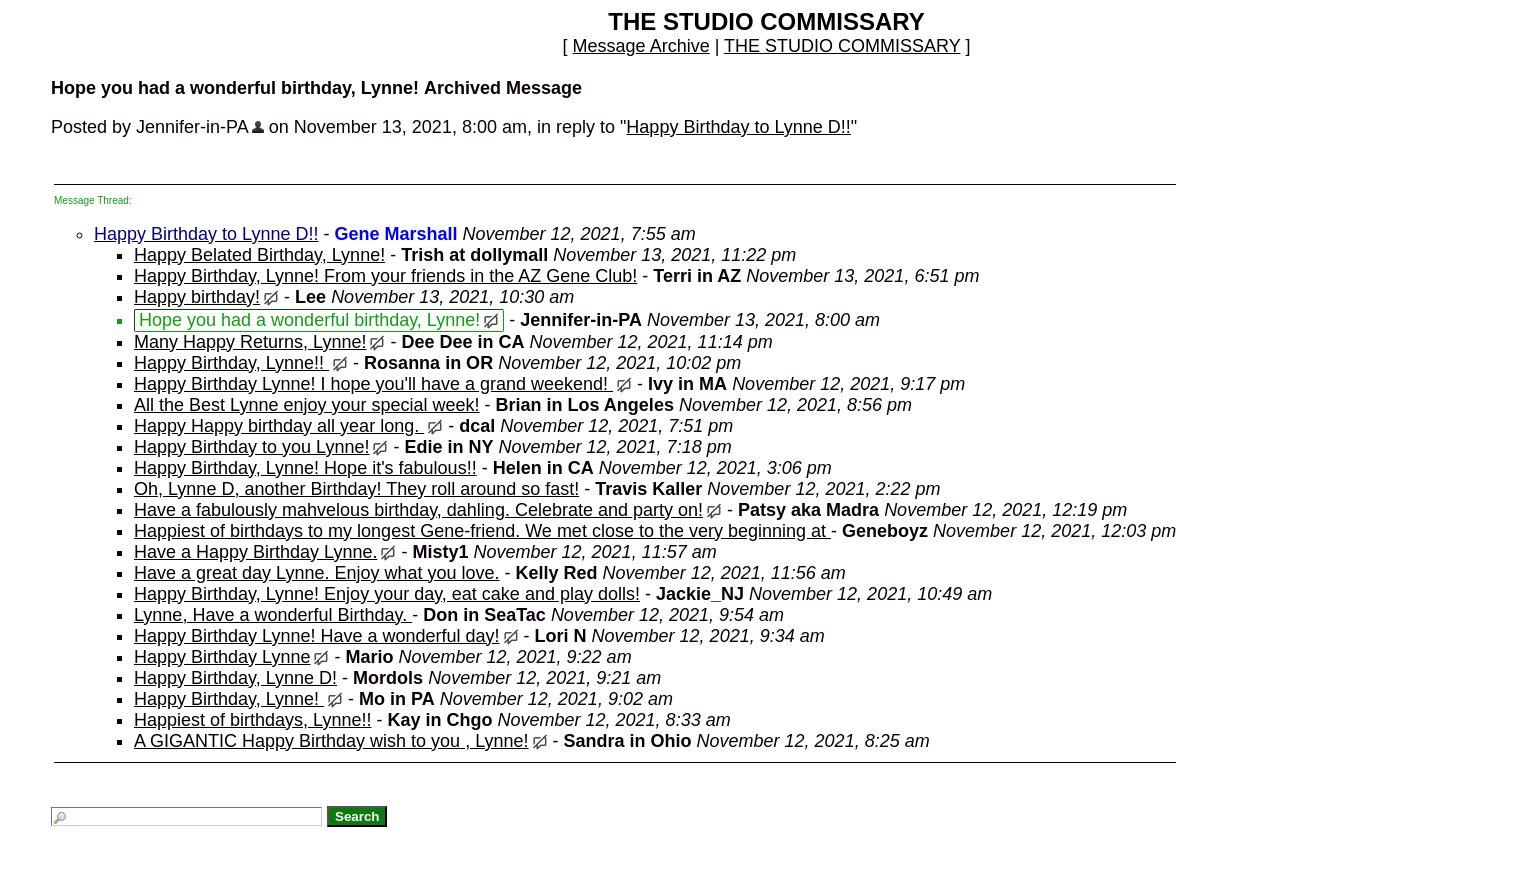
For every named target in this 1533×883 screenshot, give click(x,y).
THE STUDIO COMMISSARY (842, 46)
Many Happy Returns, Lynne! (250, 342)
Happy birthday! (197, 297)
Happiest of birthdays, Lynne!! (252, 720)
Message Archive (641, 46)
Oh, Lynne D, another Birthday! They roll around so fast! (356, 489)
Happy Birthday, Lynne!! (231, 363)
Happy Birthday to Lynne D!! (738, 127)
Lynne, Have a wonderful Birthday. (273, 615)
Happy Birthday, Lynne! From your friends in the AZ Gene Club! (385, 276)
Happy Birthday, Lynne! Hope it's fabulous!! (305, 468)
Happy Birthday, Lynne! (229, 699)
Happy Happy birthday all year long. (279, 426)
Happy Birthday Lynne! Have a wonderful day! (317, 636)
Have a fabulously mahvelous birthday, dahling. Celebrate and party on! (418, 510)
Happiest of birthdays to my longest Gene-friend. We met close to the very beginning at (482, 531)
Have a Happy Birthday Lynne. (255, 552)
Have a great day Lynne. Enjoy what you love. (317, 573)
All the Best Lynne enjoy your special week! (307, 405)
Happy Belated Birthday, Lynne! (259, 255)
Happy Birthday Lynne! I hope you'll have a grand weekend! (373, 384)
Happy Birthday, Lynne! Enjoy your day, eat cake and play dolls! (387, 594)
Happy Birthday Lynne (222, 657)
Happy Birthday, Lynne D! (235, 678)
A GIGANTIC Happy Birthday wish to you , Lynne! (331, 741)
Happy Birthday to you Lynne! (251, 447)
